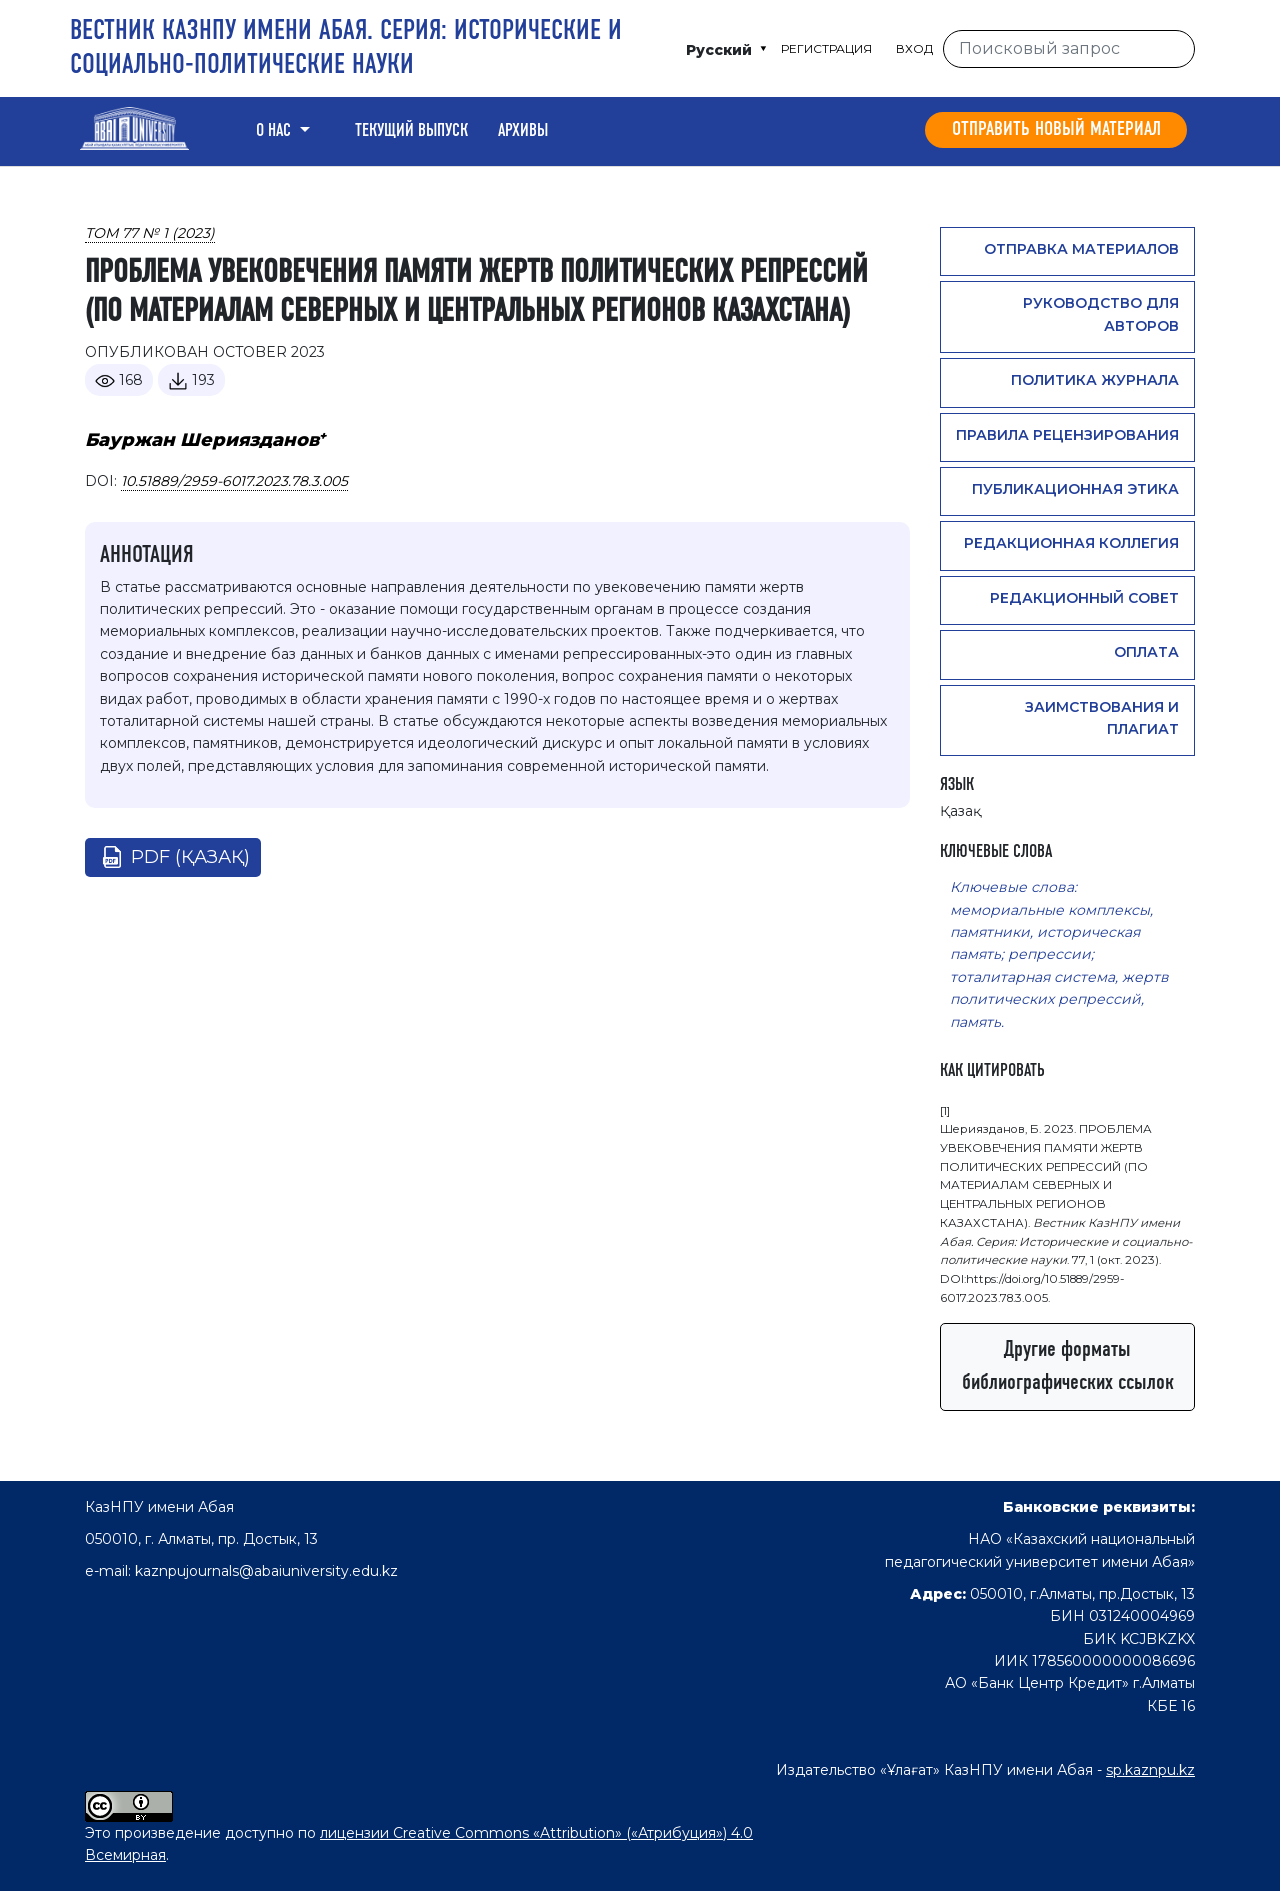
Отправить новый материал (1056, 130)
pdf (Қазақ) (190, 857)
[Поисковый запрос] (1069, 49)
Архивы (523, 131)
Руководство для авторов (1101, 314)
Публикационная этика (1075, 489)
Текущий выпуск (411, 131)
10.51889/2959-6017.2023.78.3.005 (234, 481)
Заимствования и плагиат (1102, 718)
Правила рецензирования (1067, 435)
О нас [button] (275, 131)
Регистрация (826, 48)
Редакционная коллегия (1071, 543)
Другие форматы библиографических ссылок (1068, 1366)
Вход (914, 48)
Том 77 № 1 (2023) (150, 233)
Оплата (1146, 652)
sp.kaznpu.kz (1150, 1770)
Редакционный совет (1084, 598)
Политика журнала (1095, 380)
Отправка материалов (1081, 249)
